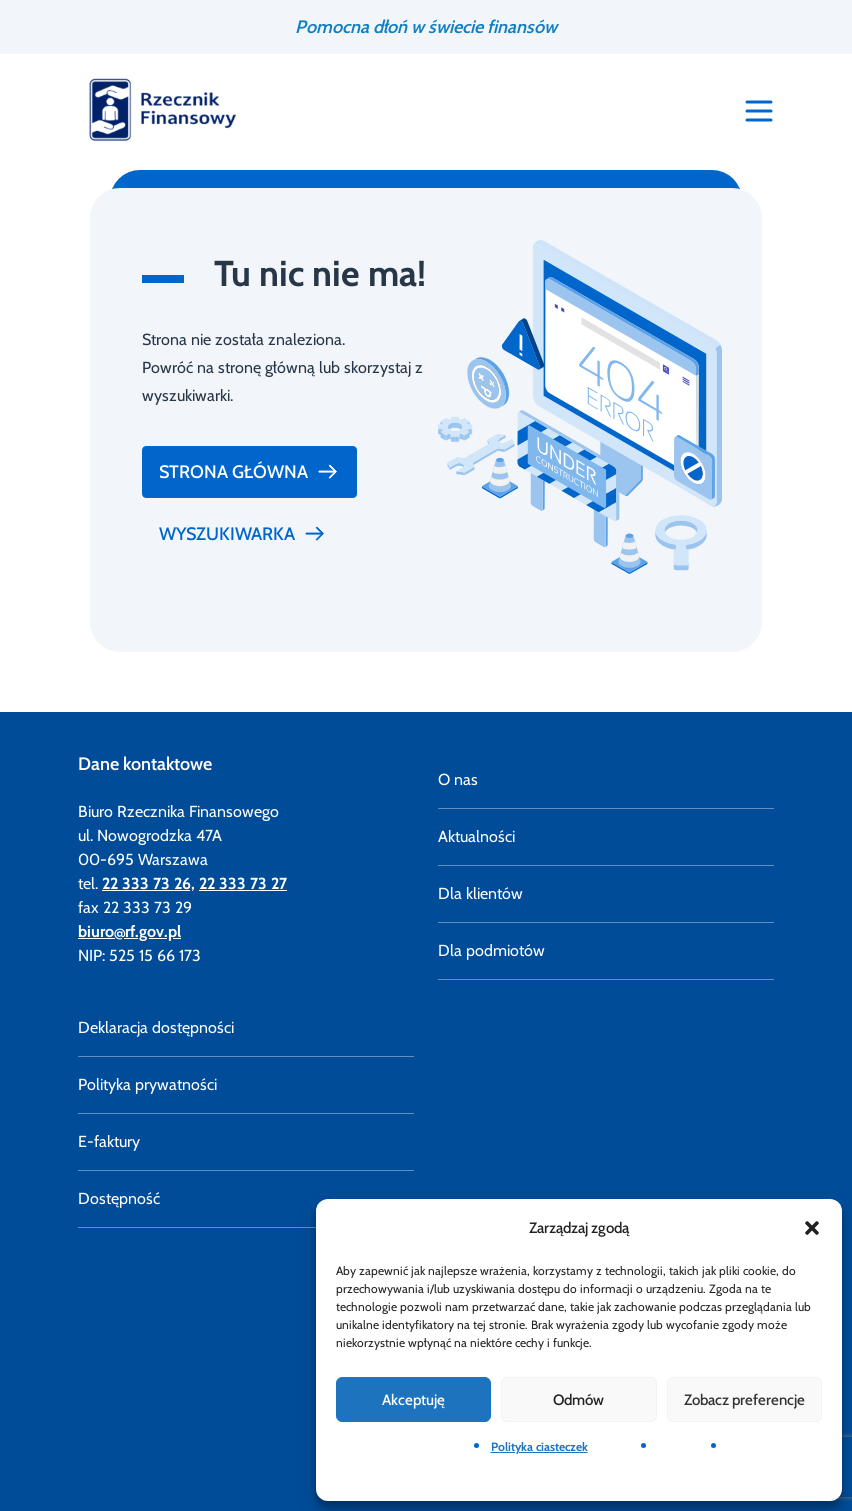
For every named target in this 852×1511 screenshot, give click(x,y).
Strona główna (249, 472)
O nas (458, 779)
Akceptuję (413, 1400)
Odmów (578, 1400)
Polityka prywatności (147, 1084)
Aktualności (476, 836)
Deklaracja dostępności (156, 1027)
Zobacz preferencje (744, 1400)
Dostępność (119, 1198)
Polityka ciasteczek (539, 1446)
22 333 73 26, (148, 883)
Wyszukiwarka (243, 534)
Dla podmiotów (491, 950)
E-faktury (109, 1141)
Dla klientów (480, 893)
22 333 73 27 (243, 883)
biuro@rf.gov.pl (129, 931)
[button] (812, 1228)
